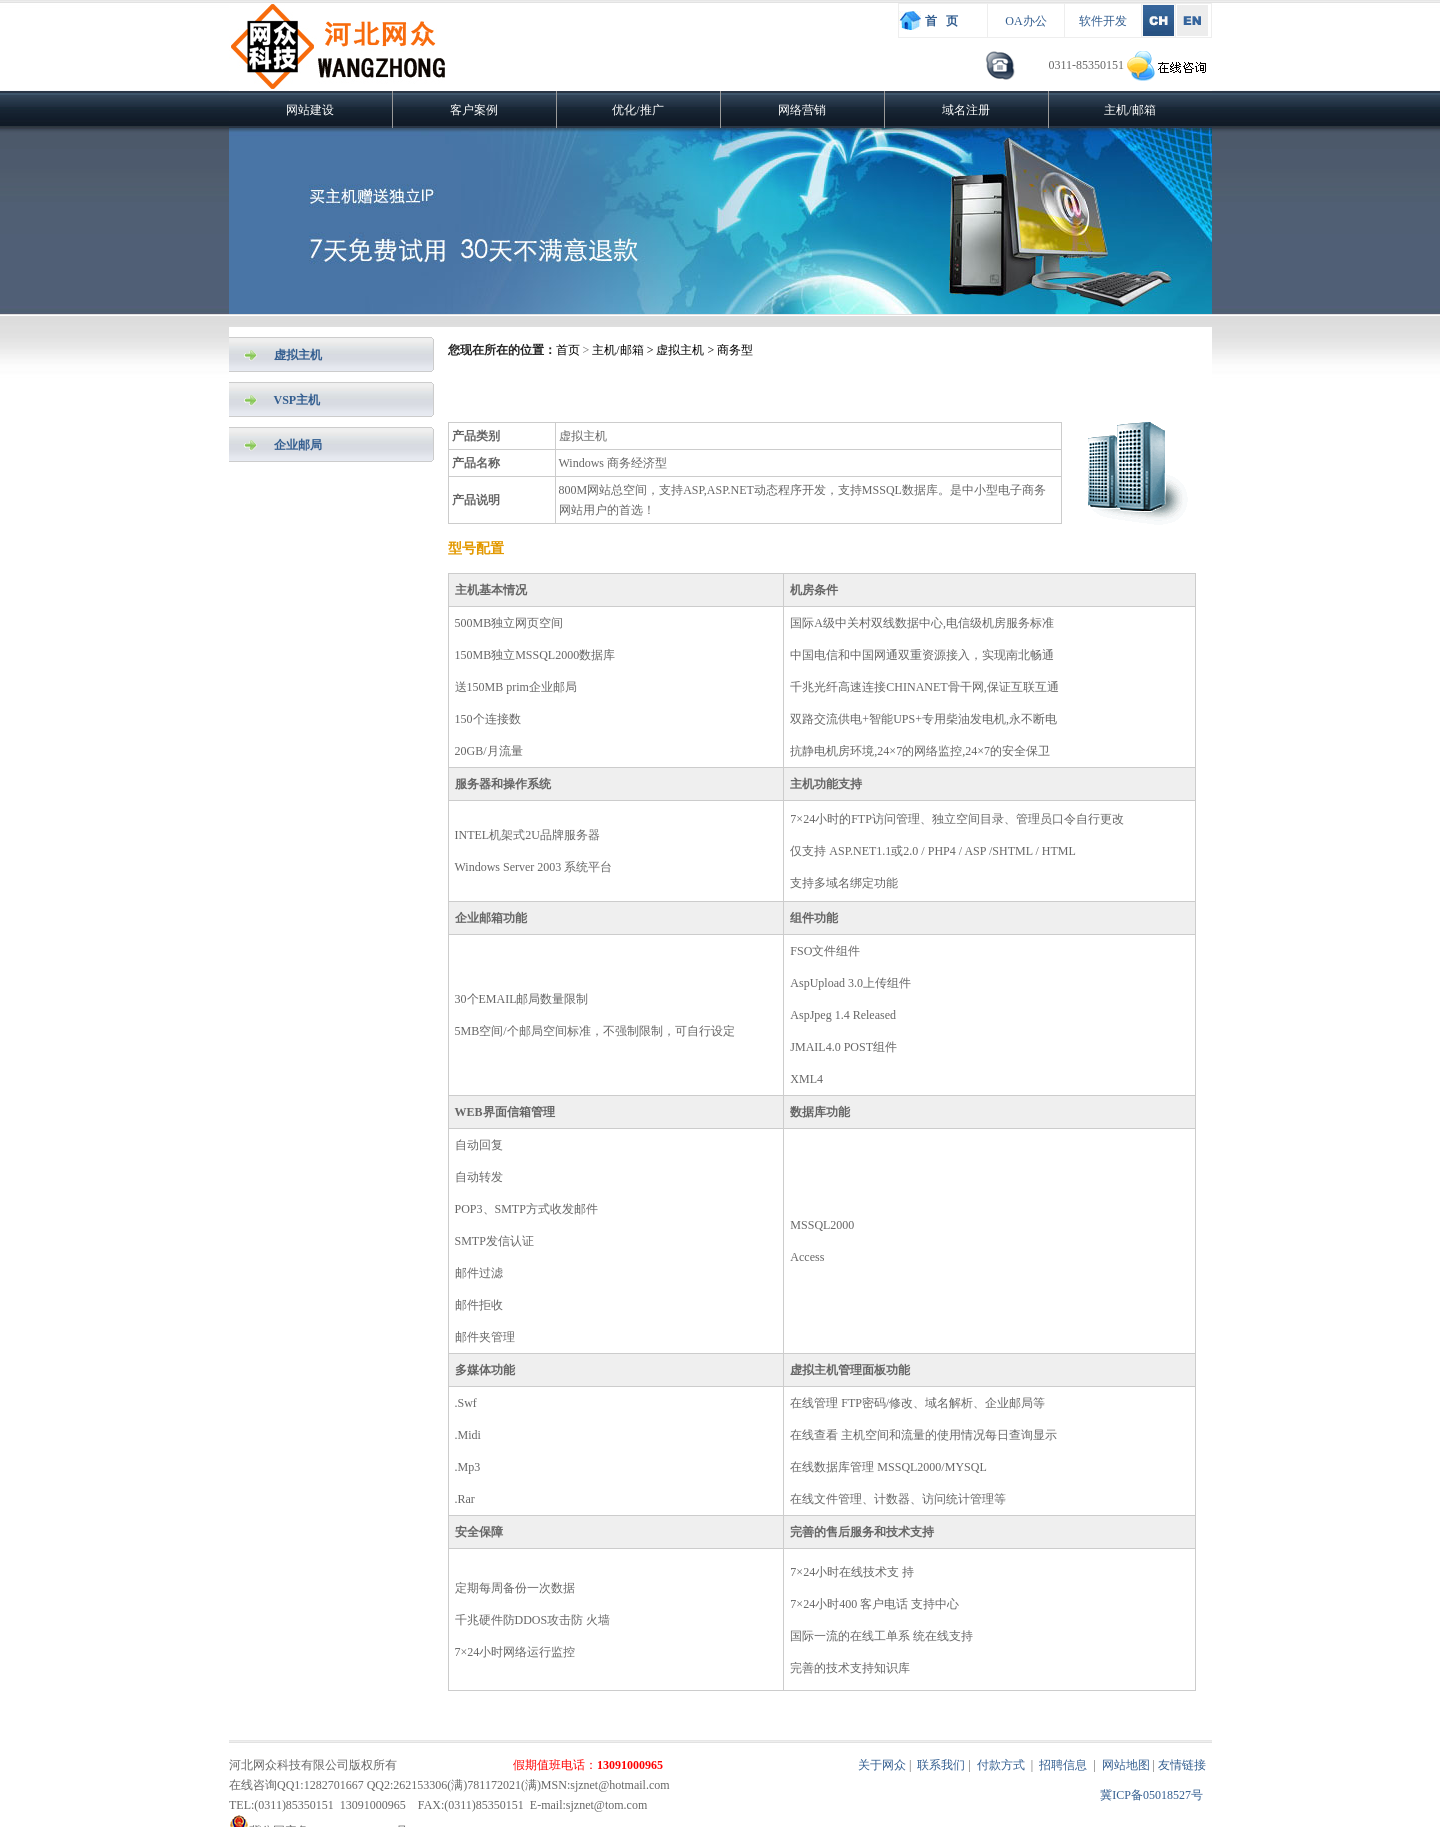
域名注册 (966, 110)
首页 (568, 350)
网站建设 (310, 110)
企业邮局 (298, 445)
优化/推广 (637, 110)
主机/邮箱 (1129, 110)
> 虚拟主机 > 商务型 (699, 350)
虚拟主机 (298, 355)
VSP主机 (297, 400)
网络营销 (802, 110)
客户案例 (474, 110)
